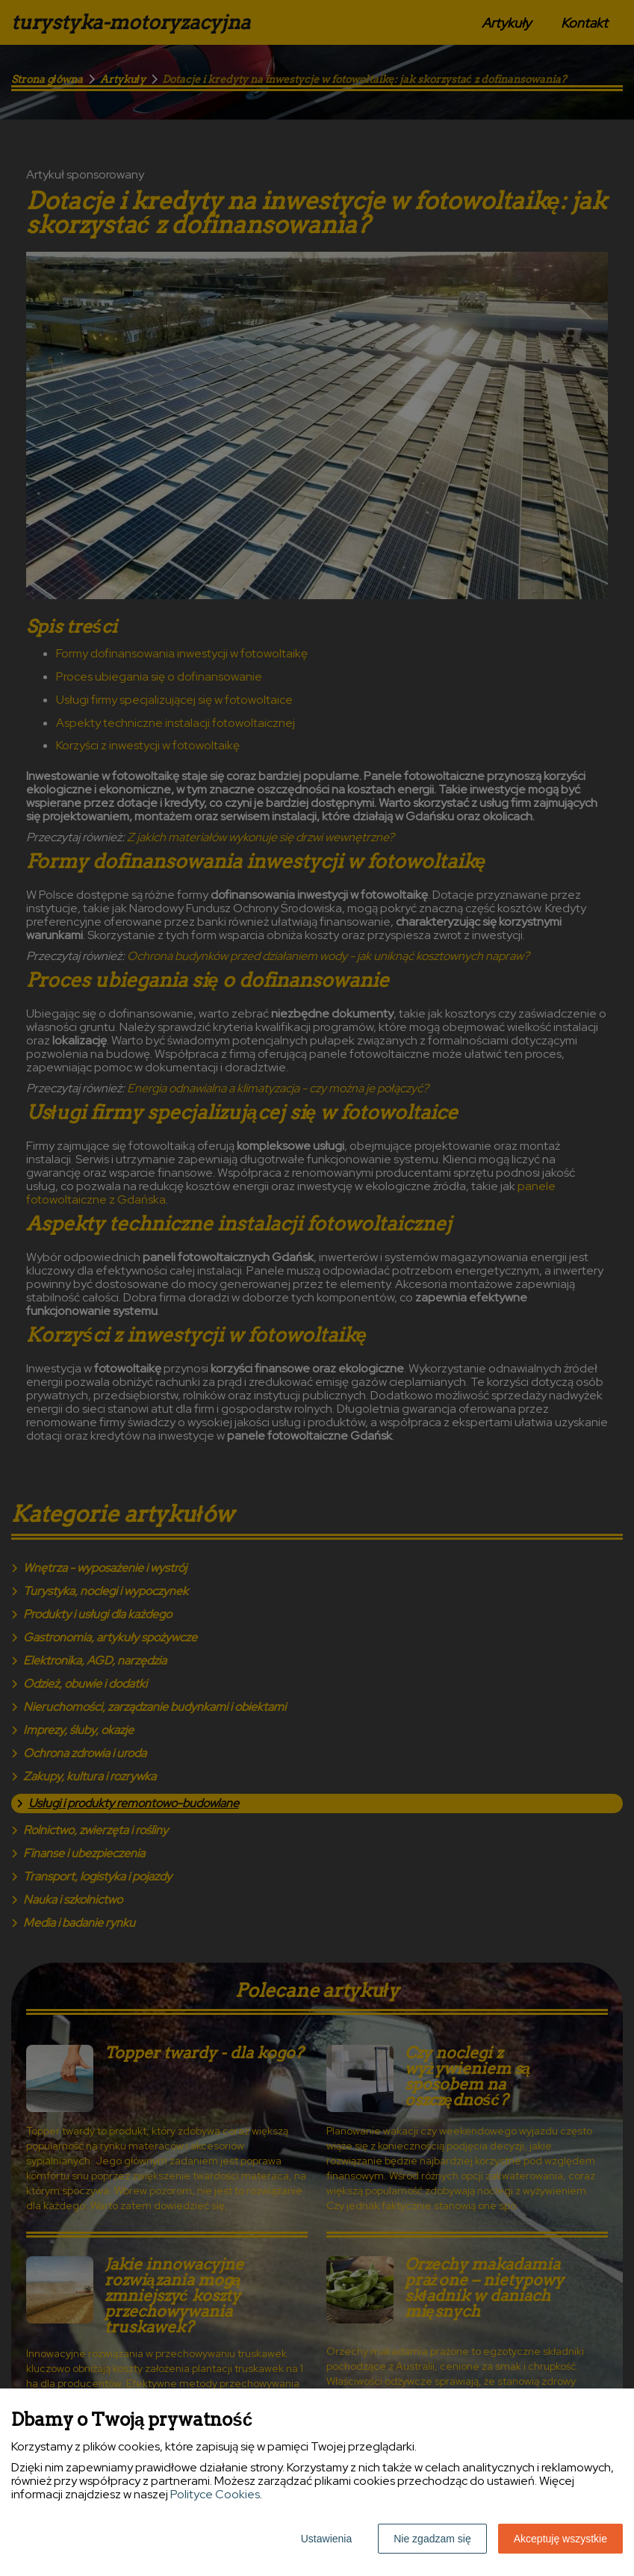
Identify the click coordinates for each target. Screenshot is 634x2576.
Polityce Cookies (215, 2494)
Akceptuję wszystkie (560, 2539)
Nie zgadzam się (432, 2539)
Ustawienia (326, 2539)
